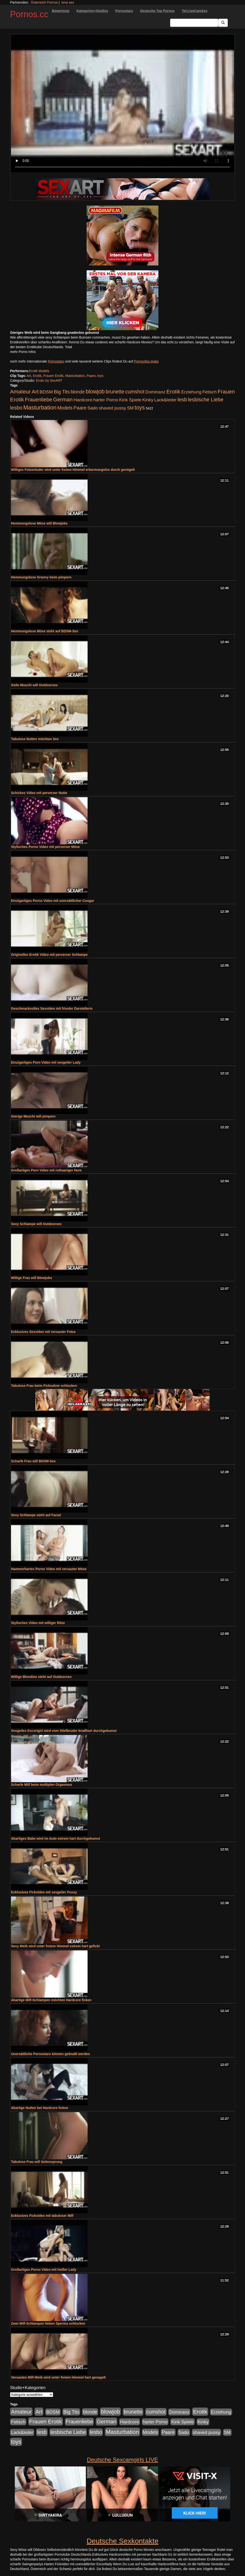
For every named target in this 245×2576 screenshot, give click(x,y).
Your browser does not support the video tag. (122, 103)
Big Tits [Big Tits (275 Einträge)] (62, 391)
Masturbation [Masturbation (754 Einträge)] (39, 407)
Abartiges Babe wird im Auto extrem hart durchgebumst (55, 1838)
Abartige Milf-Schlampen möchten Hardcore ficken (51, 2000)
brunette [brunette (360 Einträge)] (115, 392)
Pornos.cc (29, 14)
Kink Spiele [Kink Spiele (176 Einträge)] (130, 399)
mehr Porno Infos (23, 352)
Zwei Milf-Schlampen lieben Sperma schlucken (48, 2323)
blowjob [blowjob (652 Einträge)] (95, 391)
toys (100, 376)
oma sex (67, 2)
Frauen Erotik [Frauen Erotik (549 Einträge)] (45, 2421)
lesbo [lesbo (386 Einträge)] (16, 408)
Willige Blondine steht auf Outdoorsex (41, 1677)
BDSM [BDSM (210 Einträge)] (46, 391)
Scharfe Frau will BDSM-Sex (33, 1461)
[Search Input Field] (194, 23)
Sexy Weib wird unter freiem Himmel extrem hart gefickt (55, 1946)
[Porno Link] (122, 189)
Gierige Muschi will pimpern (33, 1116)
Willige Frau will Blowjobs (31, 1278)
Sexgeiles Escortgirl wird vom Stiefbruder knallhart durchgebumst (64, 1731)
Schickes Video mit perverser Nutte (39, 793)
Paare (91, 376)
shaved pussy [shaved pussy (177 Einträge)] (112, 407)
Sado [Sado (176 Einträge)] (92, 407)
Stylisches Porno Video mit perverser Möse (45, 847)
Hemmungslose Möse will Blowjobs (39, 523)
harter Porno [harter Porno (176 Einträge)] (105, 399)
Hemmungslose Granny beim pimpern (41, 577)
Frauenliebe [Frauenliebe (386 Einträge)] (38, 400)
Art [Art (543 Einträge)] (35, 391)
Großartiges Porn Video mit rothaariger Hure (46, 1170)
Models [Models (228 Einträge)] (64, 407)
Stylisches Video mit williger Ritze (38, 1623)
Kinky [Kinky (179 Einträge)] (147, 399)
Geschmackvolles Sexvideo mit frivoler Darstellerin (52, 1008)
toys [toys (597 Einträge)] (140, 407)
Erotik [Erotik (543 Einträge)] (173, 391)
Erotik (37, 376)
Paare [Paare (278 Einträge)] (79, 407)
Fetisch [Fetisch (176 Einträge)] (209, 391)
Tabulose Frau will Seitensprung (36, 2162)
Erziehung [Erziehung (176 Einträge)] (191, 391)
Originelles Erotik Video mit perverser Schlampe (49, 955)
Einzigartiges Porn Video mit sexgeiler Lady (46, 1062)
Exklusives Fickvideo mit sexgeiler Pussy (44, 1892)
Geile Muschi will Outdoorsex (34, 685)
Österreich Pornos (44, 2)
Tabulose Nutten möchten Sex (35, 739)
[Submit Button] (223, 23)
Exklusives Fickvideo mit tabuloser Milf (42, 2216)
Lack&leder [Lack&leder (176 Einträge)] (165, 399)
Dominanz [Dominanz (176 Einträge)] (155, 391)
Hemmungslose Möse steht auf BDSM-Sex (44, 631)
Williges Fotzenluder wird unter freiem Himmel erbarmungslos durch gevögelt (73, 470)
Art (29, 376)
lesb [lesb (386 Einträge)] (182, 400)
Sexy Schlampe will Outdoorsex (36, 1224)
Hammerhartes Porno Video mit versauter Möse (49, 1569)
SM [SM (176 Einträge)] (130, 407)
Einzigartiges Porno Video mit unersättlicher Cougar (52, 901)
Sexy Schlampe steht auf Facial (36, 1515)
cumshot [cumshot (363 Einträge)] (134, 392)
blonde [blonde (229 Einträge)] (78, 391)
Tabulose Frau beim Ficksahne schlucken (44, 1386)
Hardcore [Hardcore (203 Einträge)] (82, 399)
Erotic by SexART (49, 380)
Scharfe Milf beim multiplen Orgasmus (41, 1784)
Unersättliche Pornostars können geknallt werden (50, 2054)
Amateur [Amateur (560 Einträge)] (20, 391)
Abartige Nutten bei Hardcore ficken (39, 2108)
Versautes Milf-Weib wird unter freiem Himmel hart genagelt (58, 2377)
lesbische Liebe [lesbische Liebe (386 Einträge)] (205, 400)
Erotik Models (39, 371)
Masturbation (75, 376)
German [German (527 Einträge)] (63, 400)
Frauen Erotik (53, 376)
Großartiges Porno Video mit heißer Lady (43, 2269)
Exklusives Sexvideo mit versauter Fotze (43, 1332)
